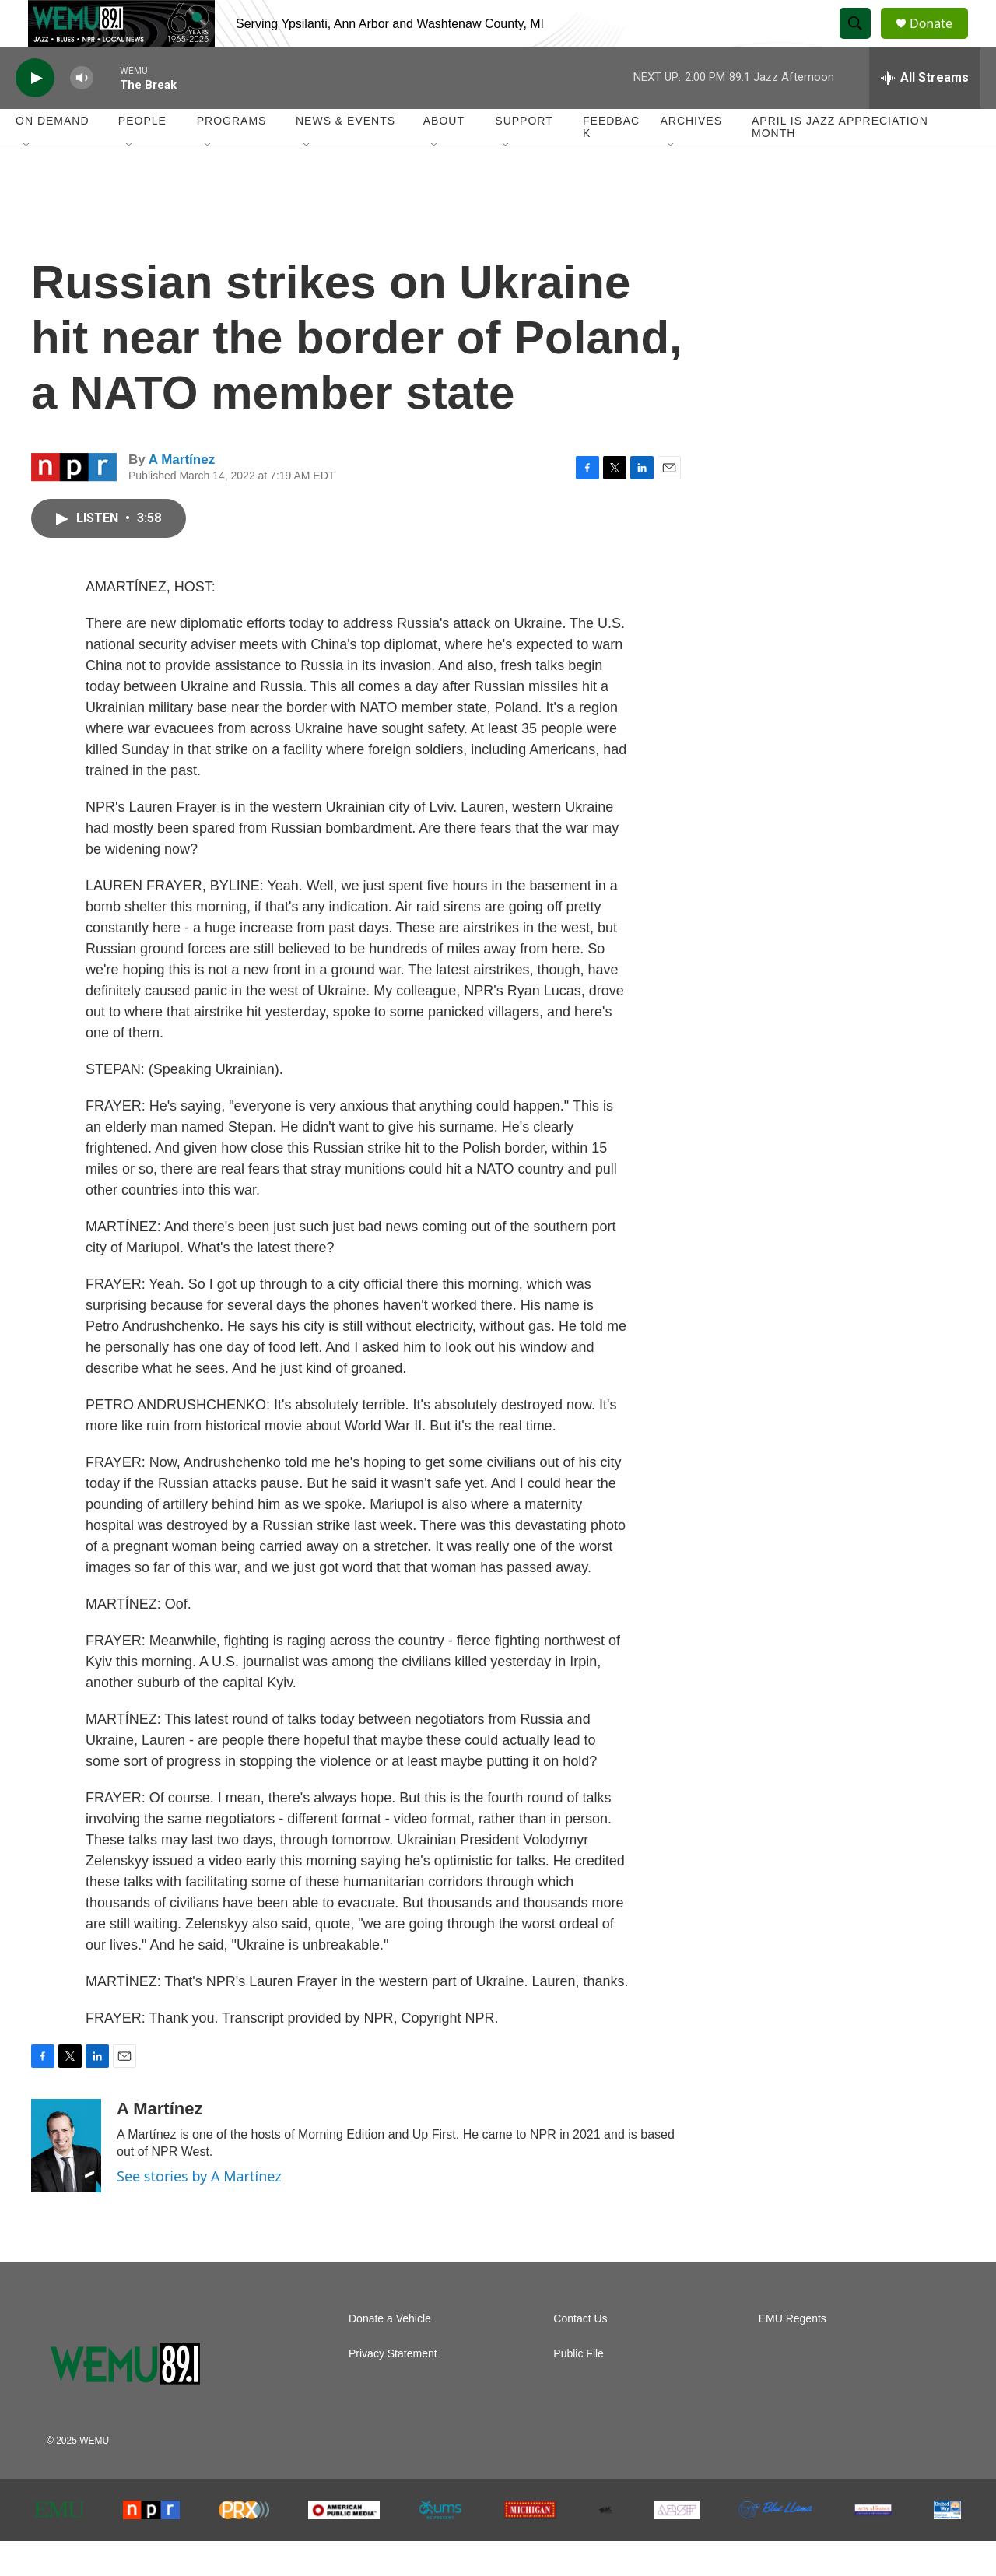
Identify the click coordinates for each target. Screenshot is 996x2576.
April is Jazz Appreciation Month (840, 161)
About (444, 155)
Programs (232, 155)
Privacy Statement (393, 2389)
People (142, 155)
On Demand (52, 155)
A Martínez (182, 494)
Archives (691, 155)
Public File (578, 2389)
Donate (941, 41)
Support (523, 155)
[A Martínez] (66, 2180)
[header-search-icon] (862, 41)
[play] (35, 113)
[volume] (81, 113)
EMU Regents (792, 2354)
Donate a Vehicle (390, 2354)
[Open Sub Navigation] (27, 180)
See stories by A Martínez (199, 2211)
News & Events (345, 155)
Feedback (611, 161)
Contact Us (580, 2354)
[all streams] (924, 113)
